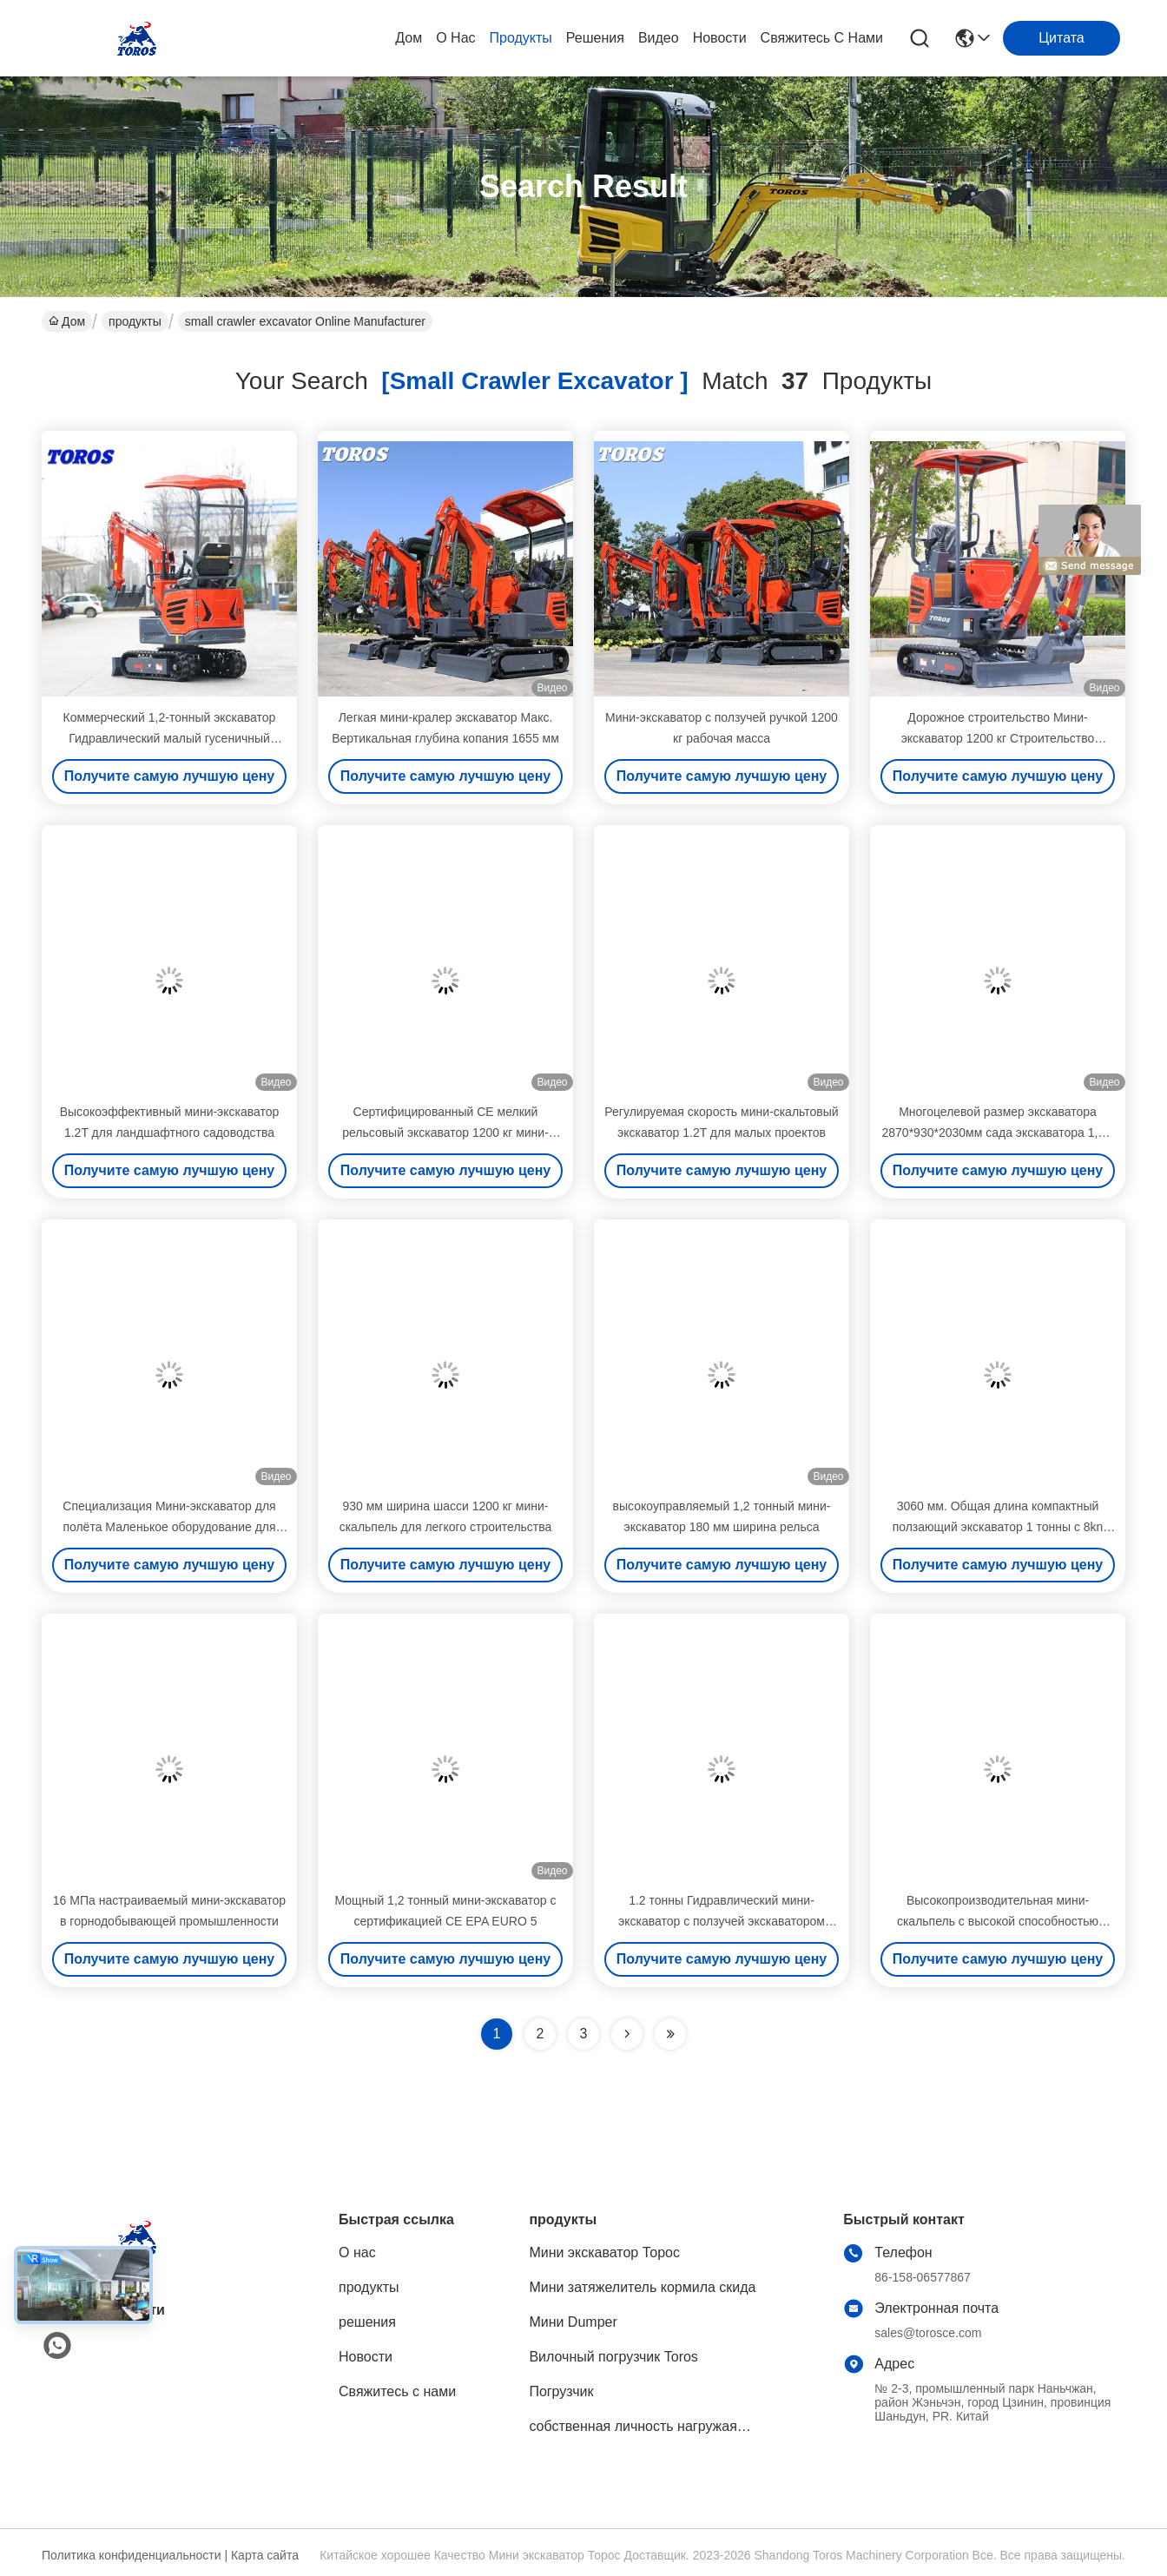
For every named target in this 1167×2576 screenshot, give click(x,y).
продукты (521, 37)
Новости (720, 37)
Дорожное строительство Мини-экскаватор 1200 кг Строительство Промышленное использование (998, 738)
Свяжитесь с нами (822, 37)
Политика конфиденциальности (131, 2555)
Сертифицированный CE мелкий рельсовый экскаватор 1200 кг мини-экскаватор (445, 1132)
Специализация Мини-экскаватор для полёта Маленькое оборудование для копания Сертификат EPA (169, 1527)
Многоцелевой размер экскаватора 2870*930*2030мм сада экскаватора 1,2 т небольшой (998, 1132)
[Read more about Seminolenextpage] (627, 2034)
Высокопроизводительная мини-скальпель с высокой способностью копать (997, 1921)
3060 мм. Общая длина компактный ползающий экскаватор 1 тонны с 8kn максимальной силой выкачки (998, 1527)
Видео (658, 37)
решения (595, 37)
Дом (408, 37)
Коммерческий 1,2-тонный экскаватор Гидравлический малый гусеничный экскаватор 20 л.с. (169, 738)
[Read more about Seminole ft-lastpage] (670, 2034)
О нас (455, 37)
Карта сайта (265, 2555)
